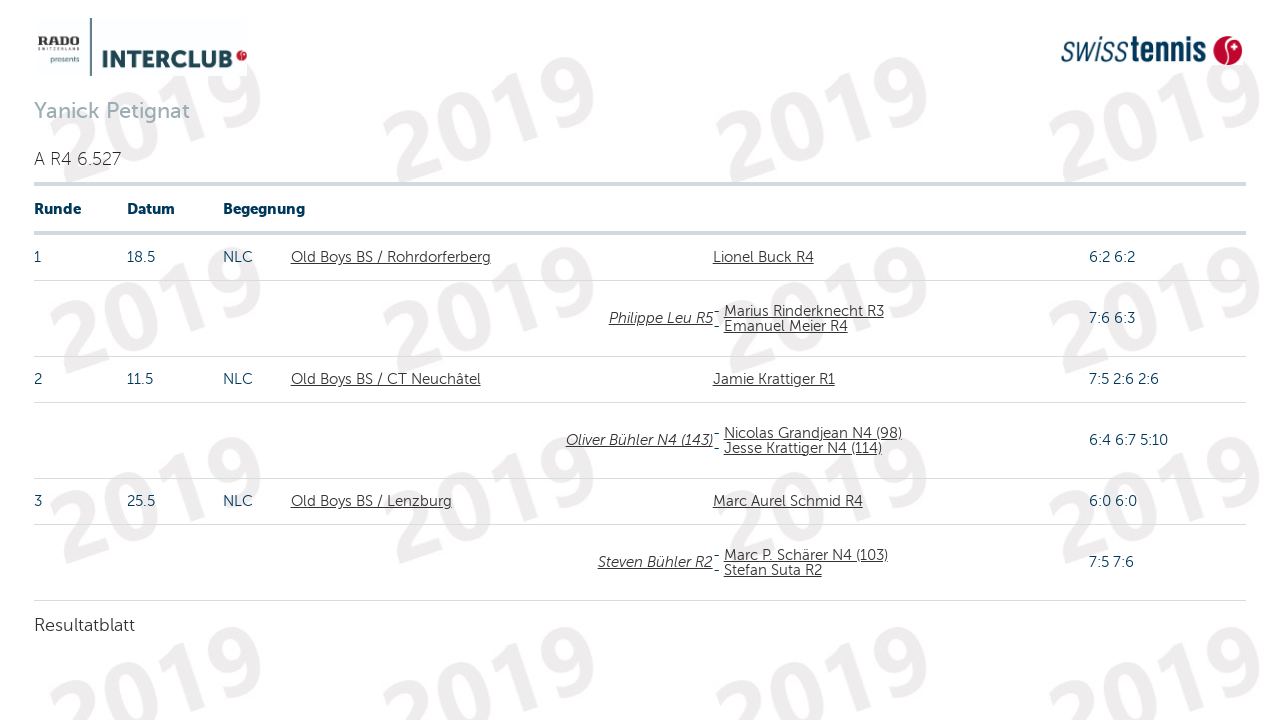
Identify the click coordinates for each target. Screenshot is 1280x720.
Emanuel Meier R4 (786, 326)
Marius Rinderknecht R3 (804, 311)
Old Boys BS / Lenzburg (371, 501)
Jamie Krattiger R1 (774, 379)
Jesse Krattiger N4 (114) (803, 448)
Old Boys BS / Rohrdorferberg (391, 257)
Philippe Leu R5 (661, 318)
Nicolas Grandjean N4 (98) (813, 433)
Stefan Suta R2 (773, 570)
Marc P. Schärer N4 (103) (806, 555)
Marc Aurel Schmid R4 (788, 501)
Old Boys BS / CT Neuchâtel (386, 379)
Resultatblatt (84, 625)
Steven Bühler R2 (655, 562)
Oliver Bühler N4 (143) (639, 440)
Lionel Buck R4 (763, 257)
